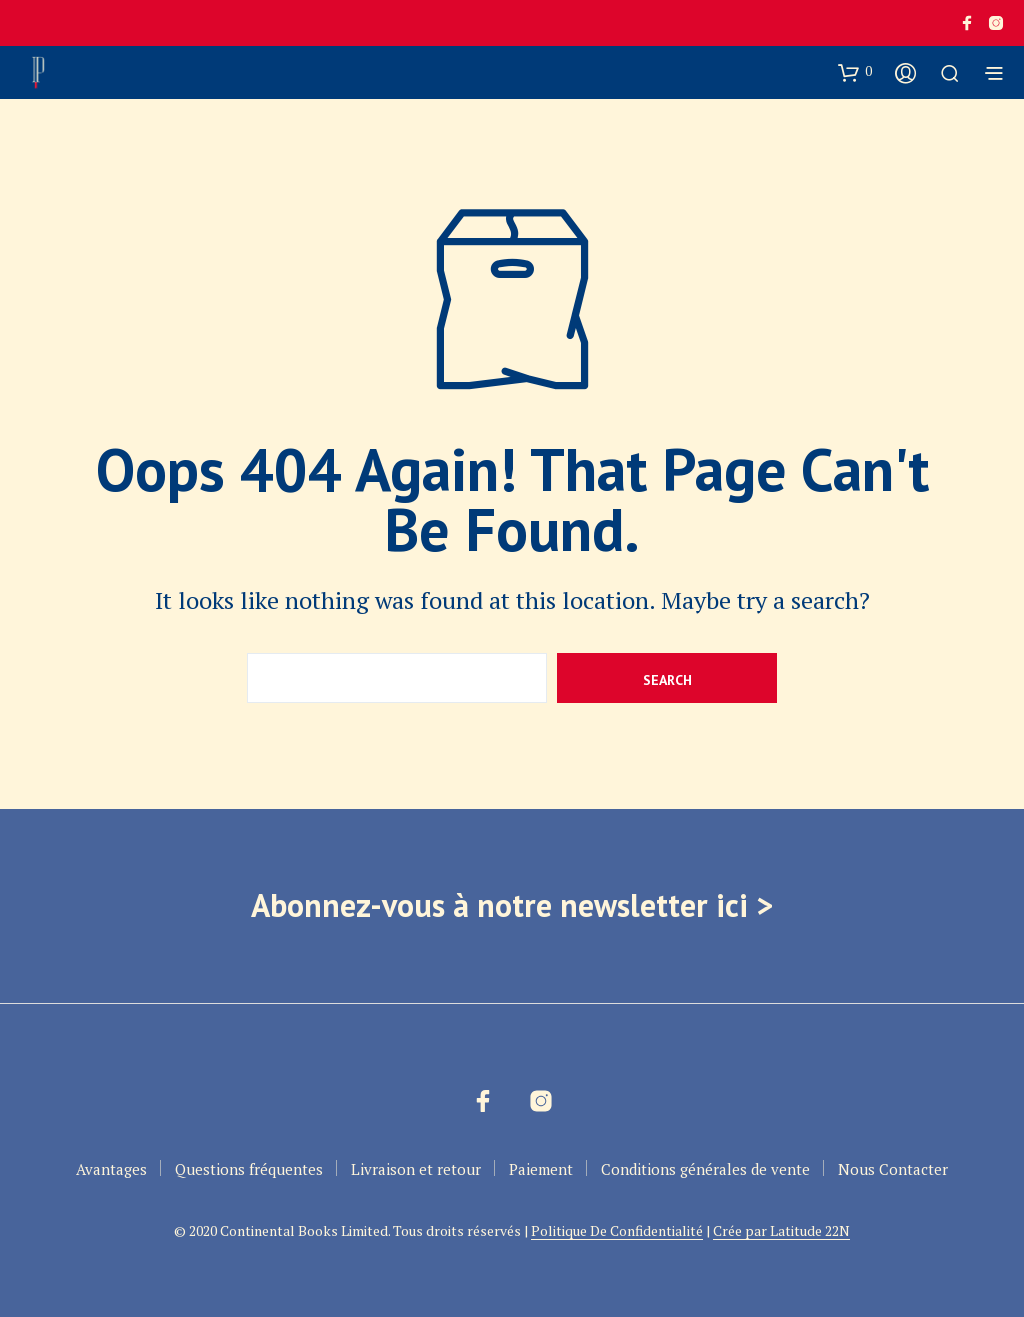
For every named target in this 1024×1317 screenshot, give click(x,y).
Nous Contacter (893, 1169)
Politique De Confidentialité (617, 1231)
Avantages (111, 1169)
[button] (855, 72)
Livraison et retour (416, 1169)
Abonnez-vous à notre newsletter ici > (512, 905)
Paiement (541, 1169)
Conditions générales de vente (705, 1169)
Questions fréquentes (249, 1169)
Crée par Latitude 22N (781, 1231)
